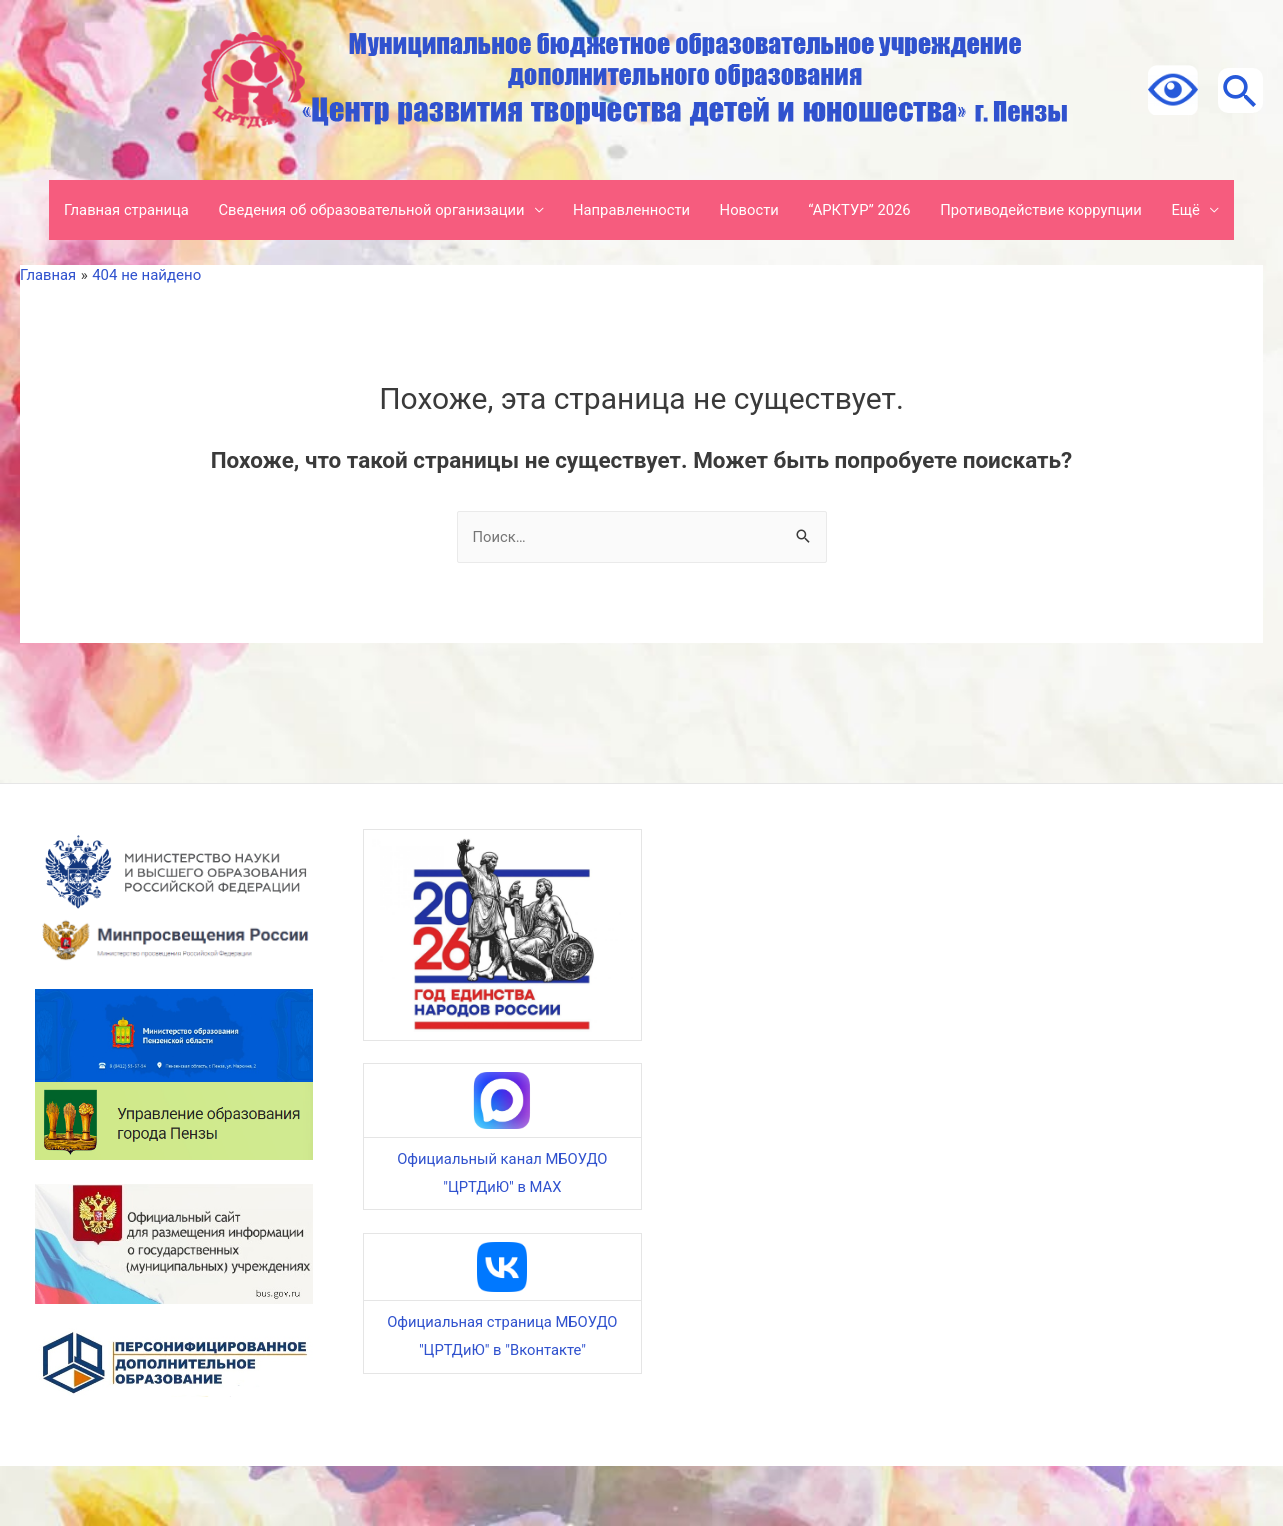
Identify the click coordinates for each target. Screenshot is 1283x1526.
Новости (756, 210)
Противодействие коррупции (1052, 210)
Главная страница (123, 210)
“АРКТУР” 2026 (868, 210)
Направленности (636, 210)
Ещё (74, 270)
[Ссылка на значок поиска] (1238, 90)
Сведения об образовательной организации (372, 210)
